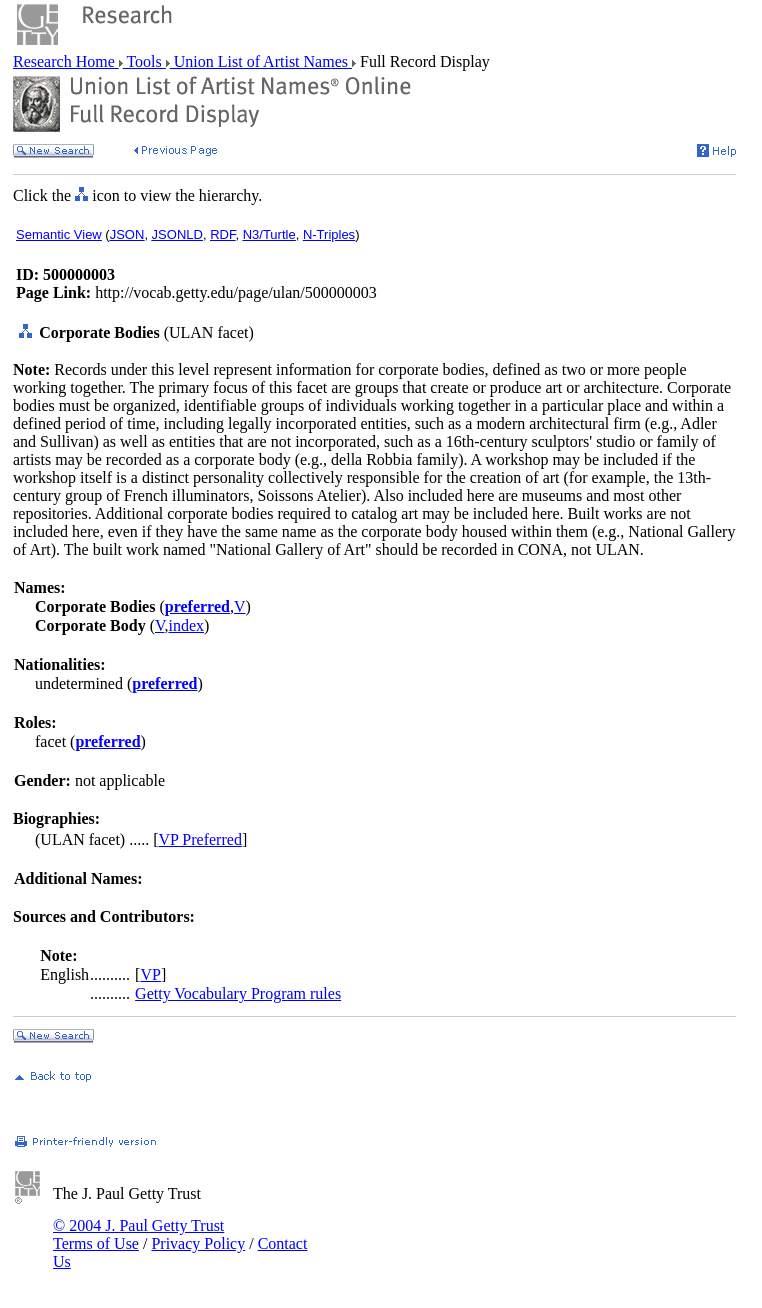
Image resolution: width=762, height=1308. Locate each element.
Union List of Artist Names (261, 61)
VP (150, 974)
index (186, 625)
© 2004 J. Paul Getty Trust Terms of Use (138, 1234)
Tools (144, 61)
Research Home (66, 61)
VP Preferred (200, 839)
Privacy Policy (198, 1243)
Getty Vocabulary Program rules (238, 993)
